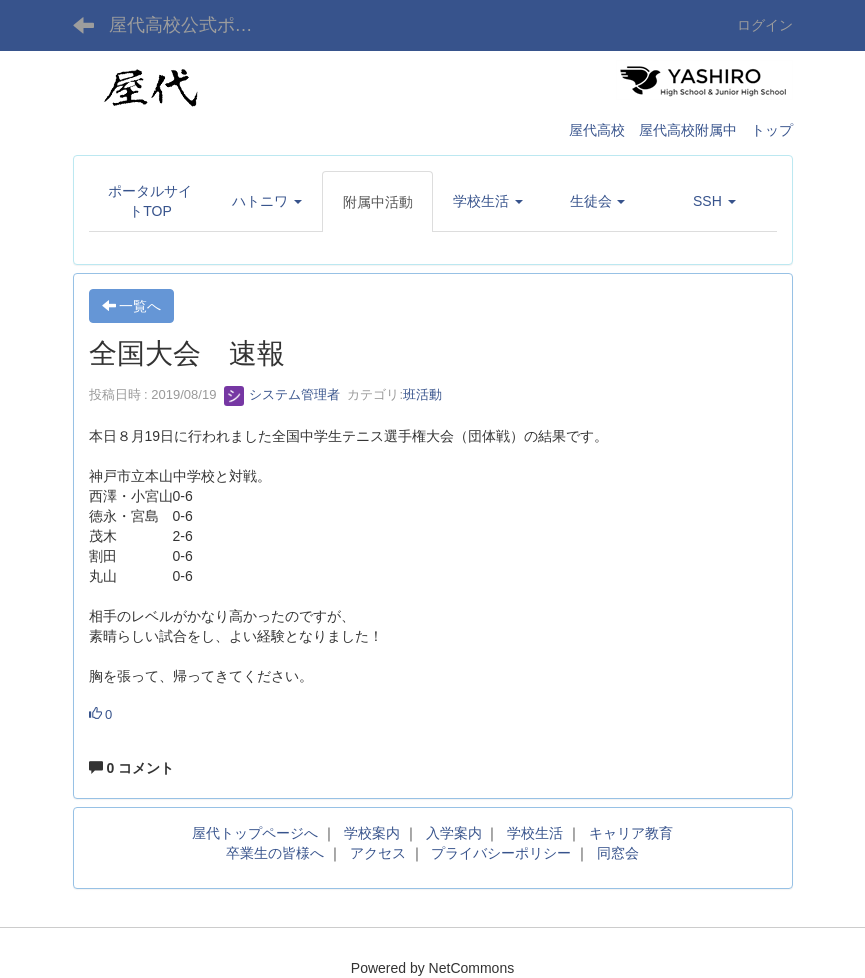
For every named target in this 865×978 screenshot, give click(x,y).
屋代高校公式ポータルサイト (193, 25)
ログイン (765, 25)
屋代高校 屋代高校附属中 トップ (681, 130)
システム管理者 (282, 394)
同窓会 (618, 853)
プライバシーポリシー (501, 853)
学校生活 (535, 833)
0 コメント (132, 768)
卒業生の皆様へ (275, 853)
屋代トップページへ (255, 833)
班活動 (422, 394)
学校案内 (372, 833)
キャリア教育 (631, 833)
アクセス (378, 853)
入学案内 (454, 833)
